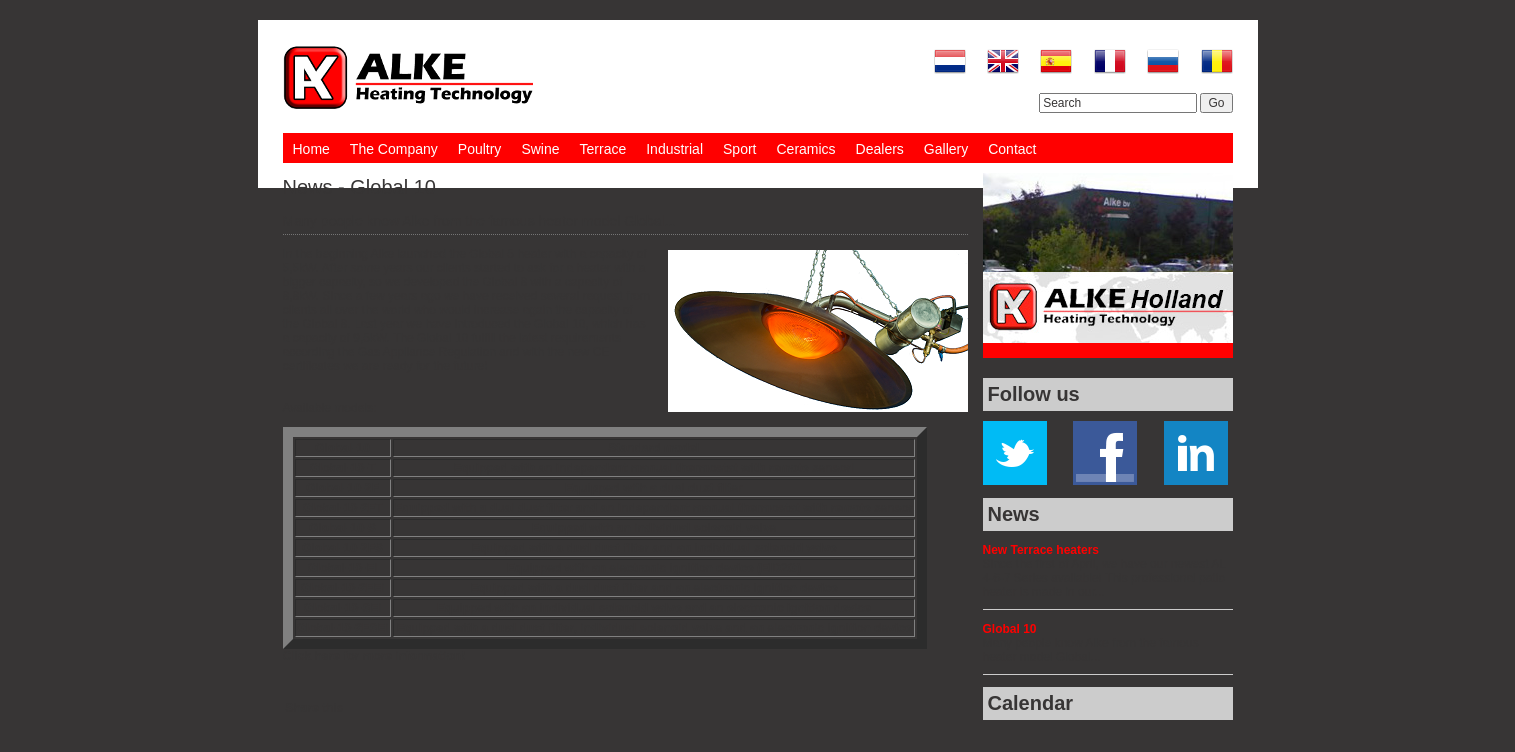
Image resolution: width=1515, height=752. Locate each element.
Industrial (674, 149)
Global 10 (1010, 629)
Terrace (603, 149)
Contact (1012, 149)
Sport (739, 149)
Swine (540, 149)
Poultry (480, 149)
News (1014, 514)
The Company (394, 149)
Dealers (880, 149)
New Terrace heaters (1041, 550)
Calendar (1031, 703)
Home (311, 149)
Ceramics (805, 149)
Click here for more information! (374, 656)
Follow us (1034, 394)
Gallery (946, 149)
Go (1216, 103)
